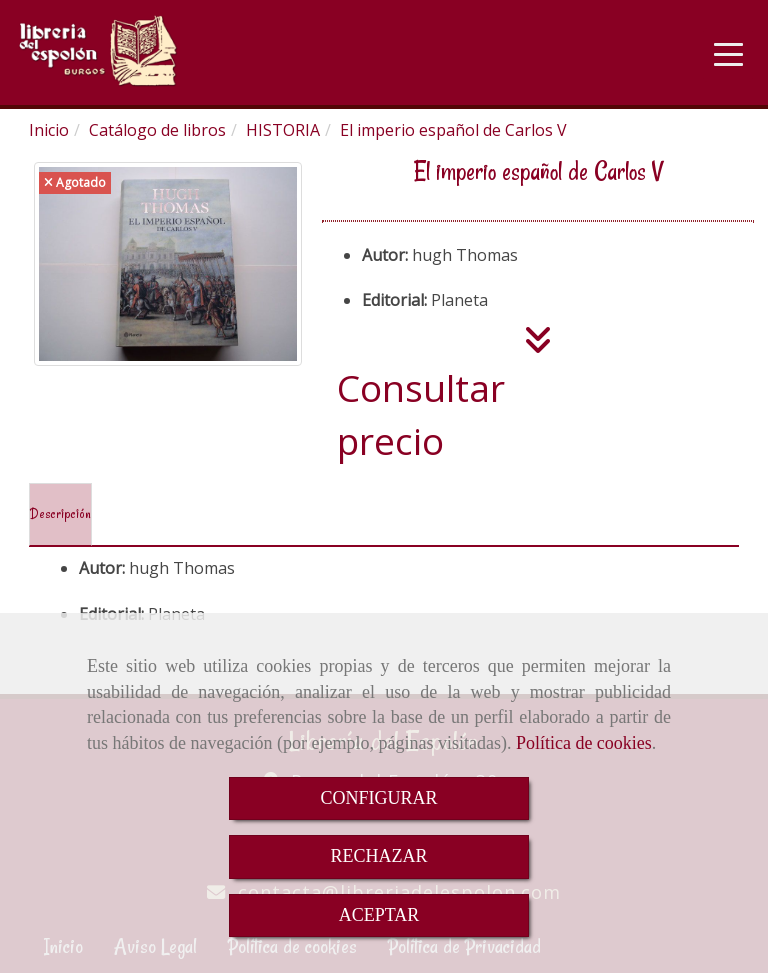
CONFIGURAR (378, 798)
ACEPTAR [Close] (379, 915)
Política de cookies (584, 743)
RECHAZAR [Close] (378, 856)
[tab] (60, 515)
